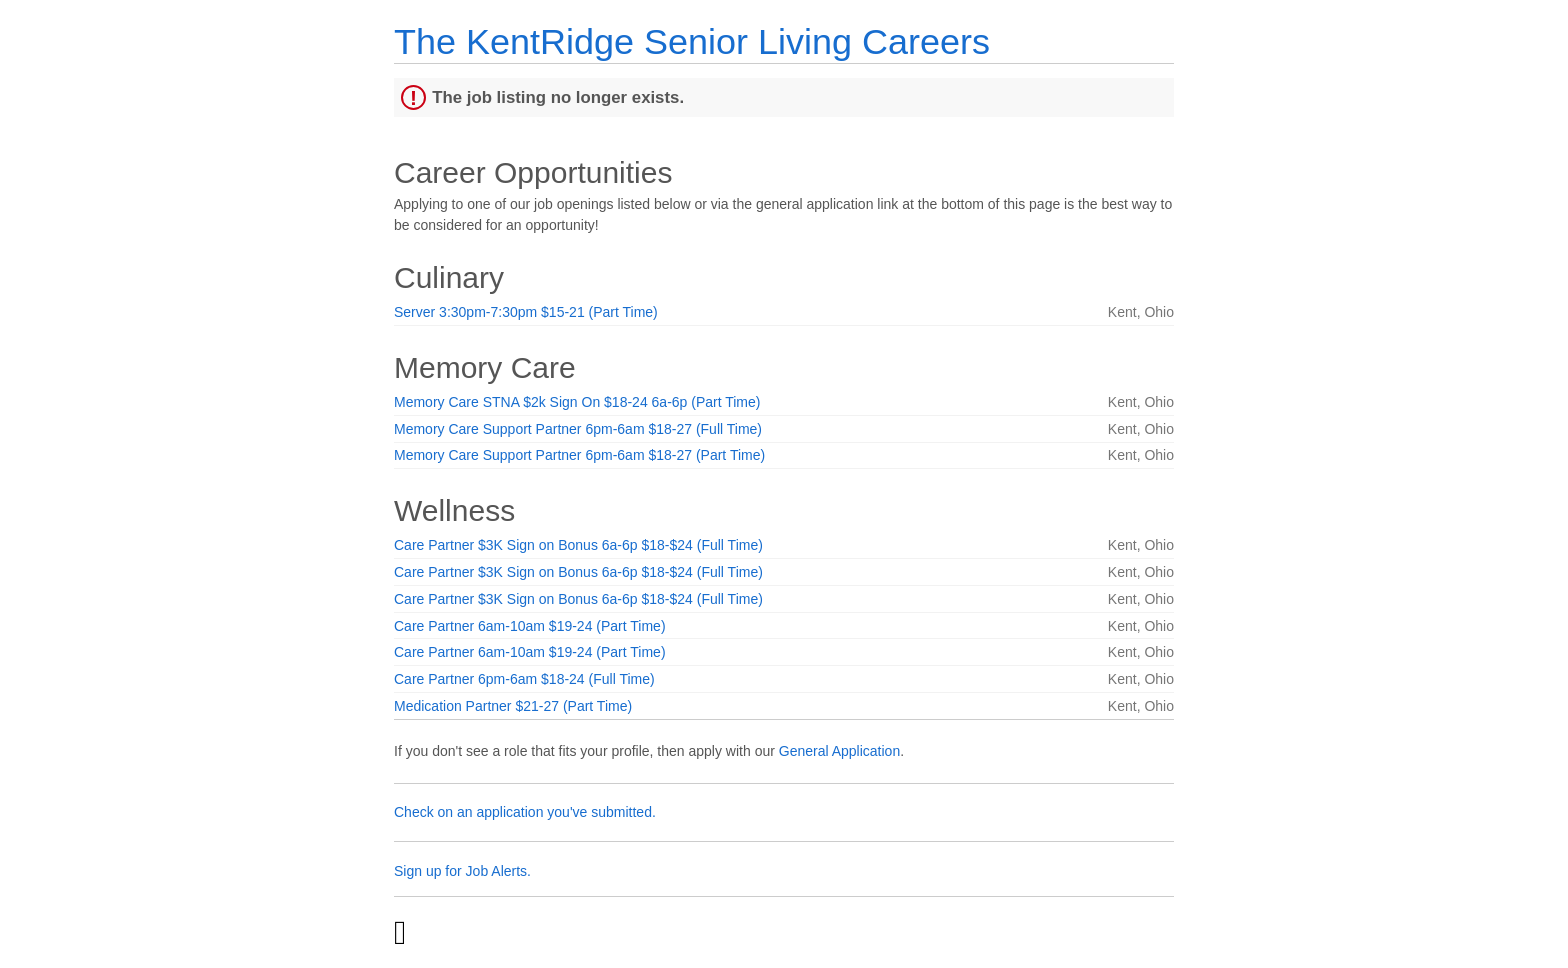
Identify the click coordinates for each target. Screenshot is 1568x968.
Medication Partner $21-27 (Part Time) (513, 706)
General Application (839, 751)
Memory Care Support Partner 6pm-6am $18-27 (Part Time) (579, 455)
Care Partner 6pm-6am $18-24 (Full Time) (524, 679)
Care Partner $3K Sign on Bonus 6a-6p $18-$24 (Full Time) (578, 545)
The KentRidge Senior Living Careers (692, 41)
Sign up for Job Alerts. (462, 871)
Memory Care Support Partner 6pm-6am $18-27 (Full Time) (578, 429)
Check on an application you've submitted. (525, 812)
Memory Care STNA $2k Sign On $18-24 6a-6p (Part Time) (577, 402)
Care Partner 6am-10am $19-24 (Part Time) (530, 626)
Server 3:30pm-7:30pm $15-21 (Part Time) (526, 312)
